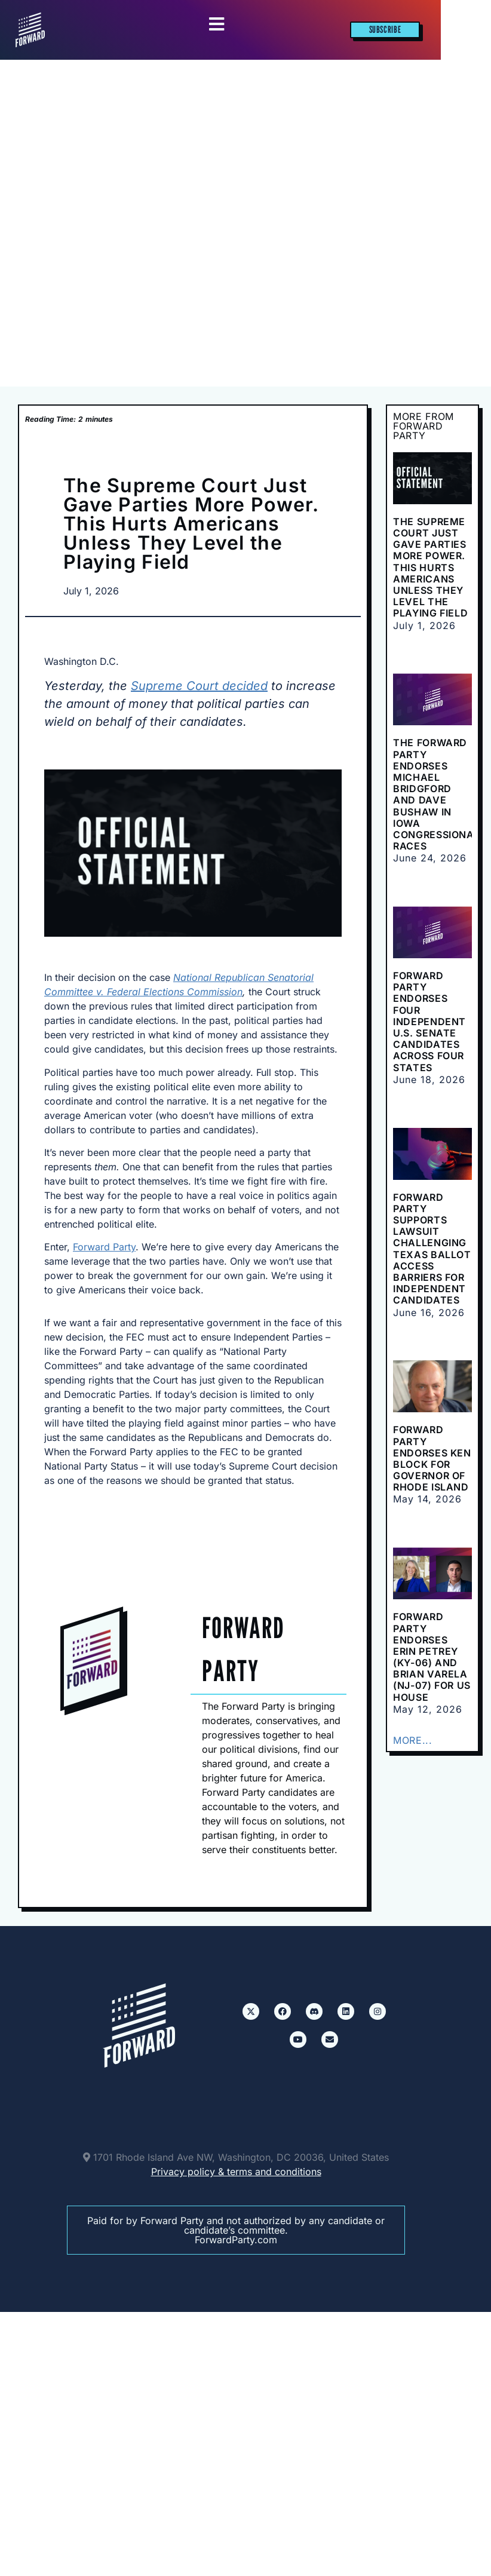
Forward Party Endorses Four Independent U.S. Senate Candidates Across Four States (429, 1022)
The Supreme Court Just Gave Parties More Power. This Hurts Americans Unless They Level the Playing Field (430, 568)
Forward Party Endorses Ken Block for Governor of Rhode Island (432, 1458)
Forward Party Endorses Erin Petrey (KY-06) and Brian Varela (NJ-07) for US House (432, 1657)
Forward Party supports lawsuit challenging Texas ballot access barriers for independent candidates (432, 1249)
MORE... (412, 1740)
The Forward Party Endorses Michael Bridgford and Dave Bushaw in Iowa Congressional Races (436, 794)
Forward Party (104, 1247)
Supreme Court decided (199, 686)
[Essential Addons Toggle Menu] (216, 25)
